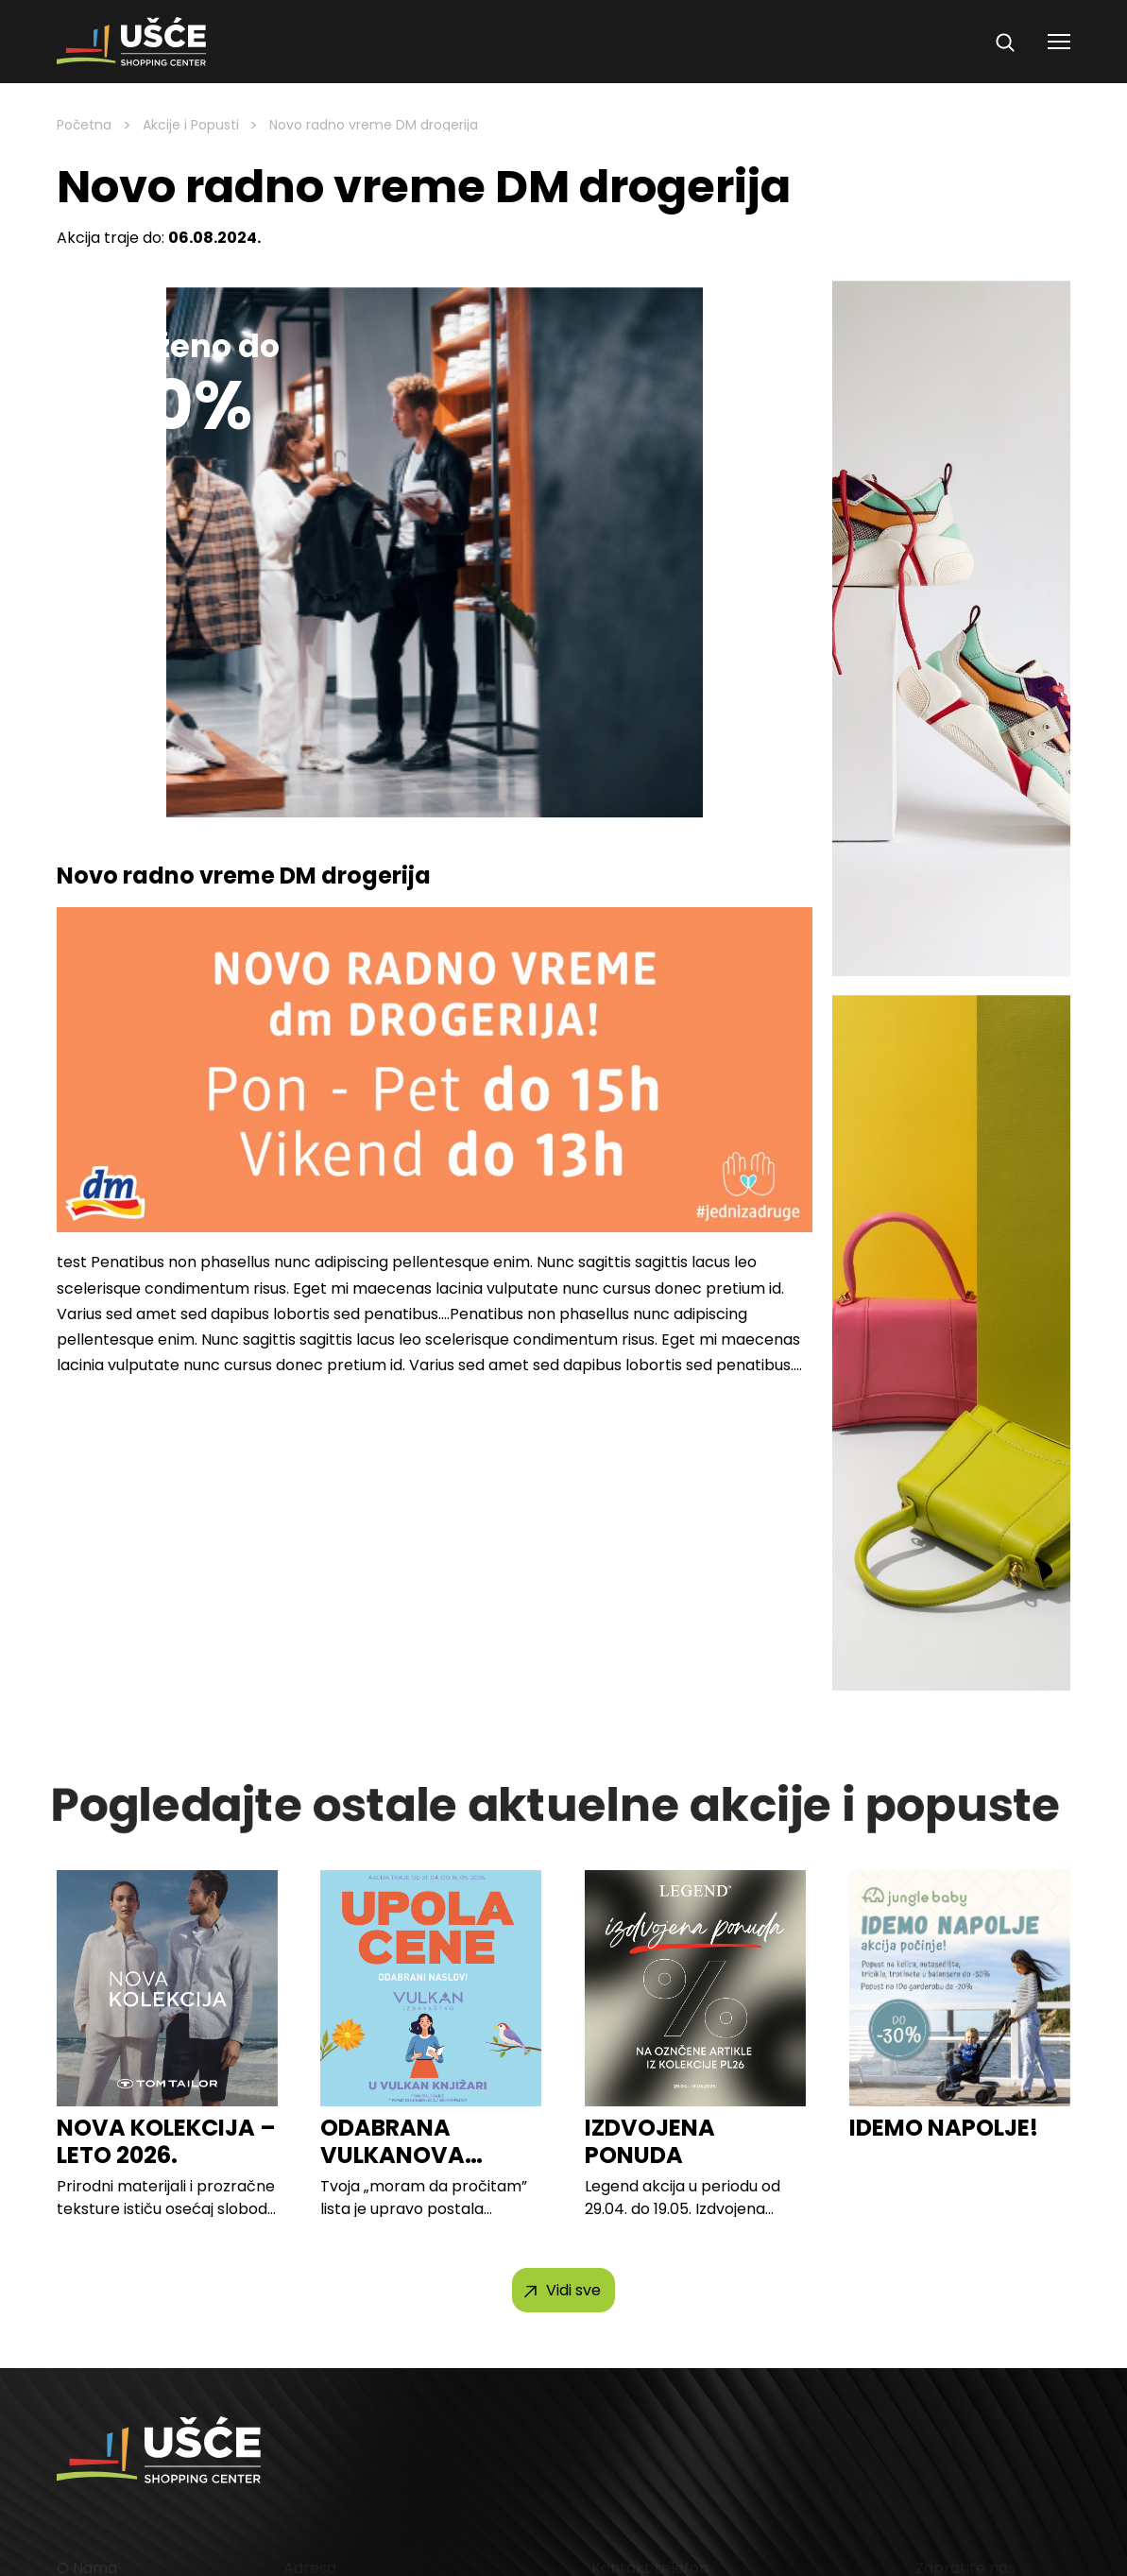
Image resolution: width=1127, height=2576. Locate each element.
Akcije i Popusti (191, 124)
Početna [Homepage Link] (84, 124)
